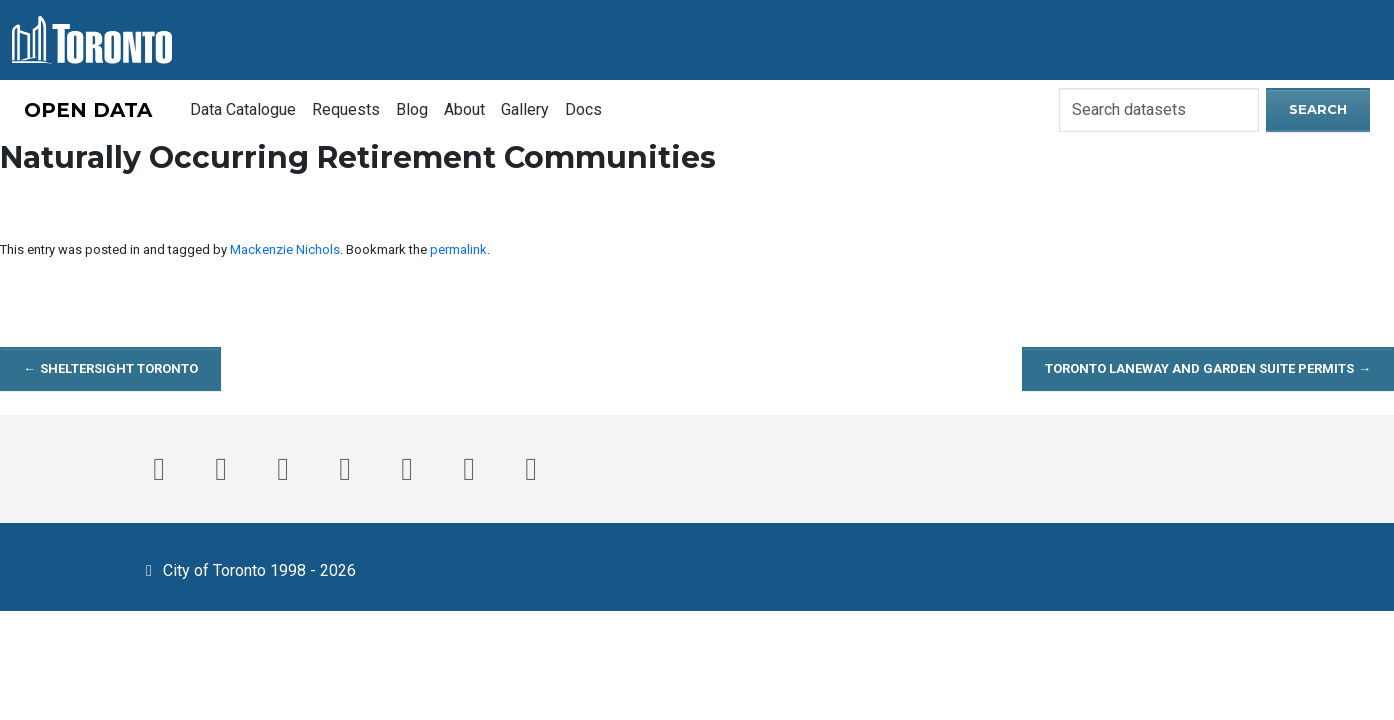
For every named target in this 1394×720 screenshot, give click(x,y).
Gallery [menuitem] (525, 109)
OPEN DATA (88, 110)
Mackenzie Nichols (285, 249)
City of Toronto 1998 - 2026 (247, 569)
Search (1318, 109)
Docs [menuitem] (583, 109)
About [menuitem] (464, 109)
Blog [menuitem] (412, 109)
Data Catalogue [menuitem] (243, 109)
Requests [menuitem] (346, 109)
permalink (458, 249)
